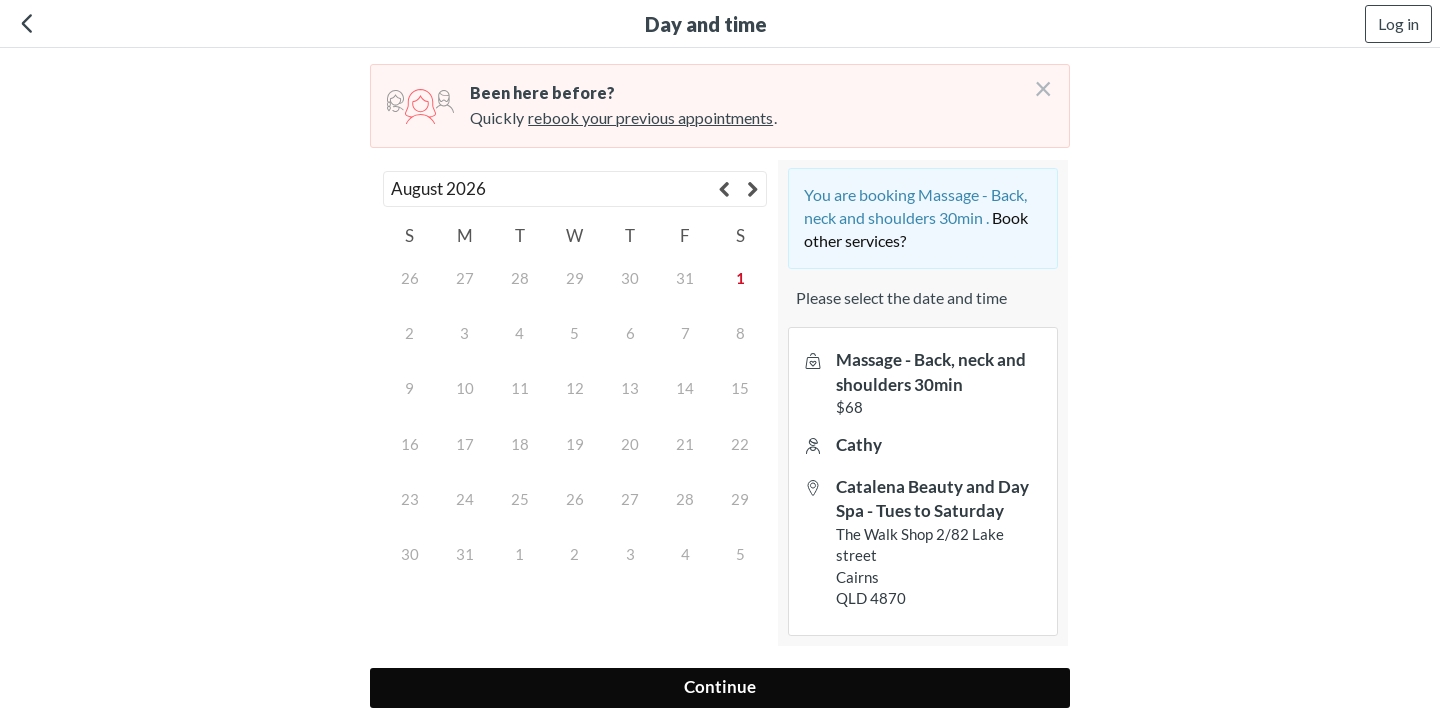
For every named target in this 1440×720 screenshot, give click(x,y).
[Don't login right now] (1037, 81)
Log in (1398, 23)
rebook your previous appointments (650, 117)
